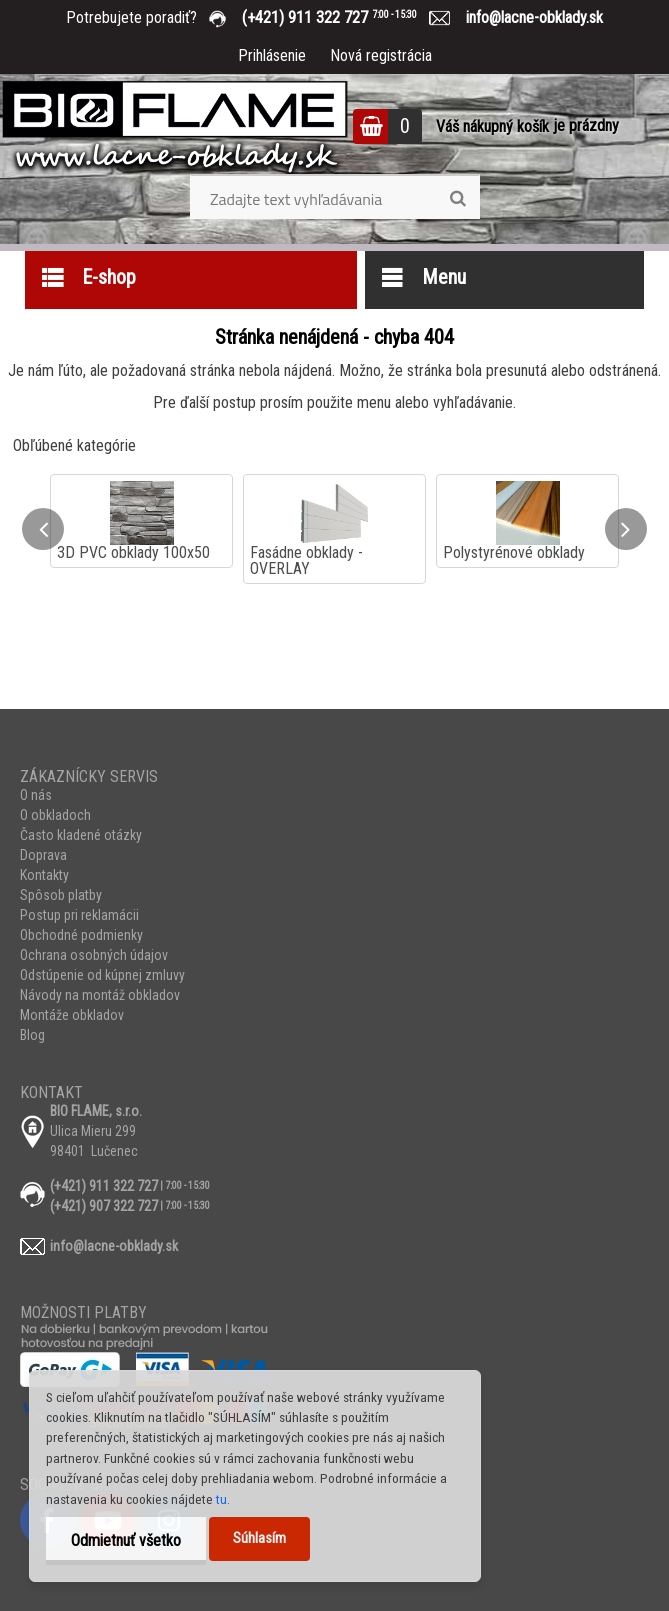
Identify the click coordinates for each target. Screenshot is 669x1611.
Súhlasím (259, 1538)
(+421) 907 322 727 (104, 1206)
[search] (457, 199)
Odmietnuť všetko (126, 1540)
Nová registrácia (381, 55)
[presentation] (43, 529)
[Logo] (175, 129)
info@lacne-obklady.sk (526, 17)
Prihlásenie (272, 55)
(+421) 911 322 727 (344, 17)
